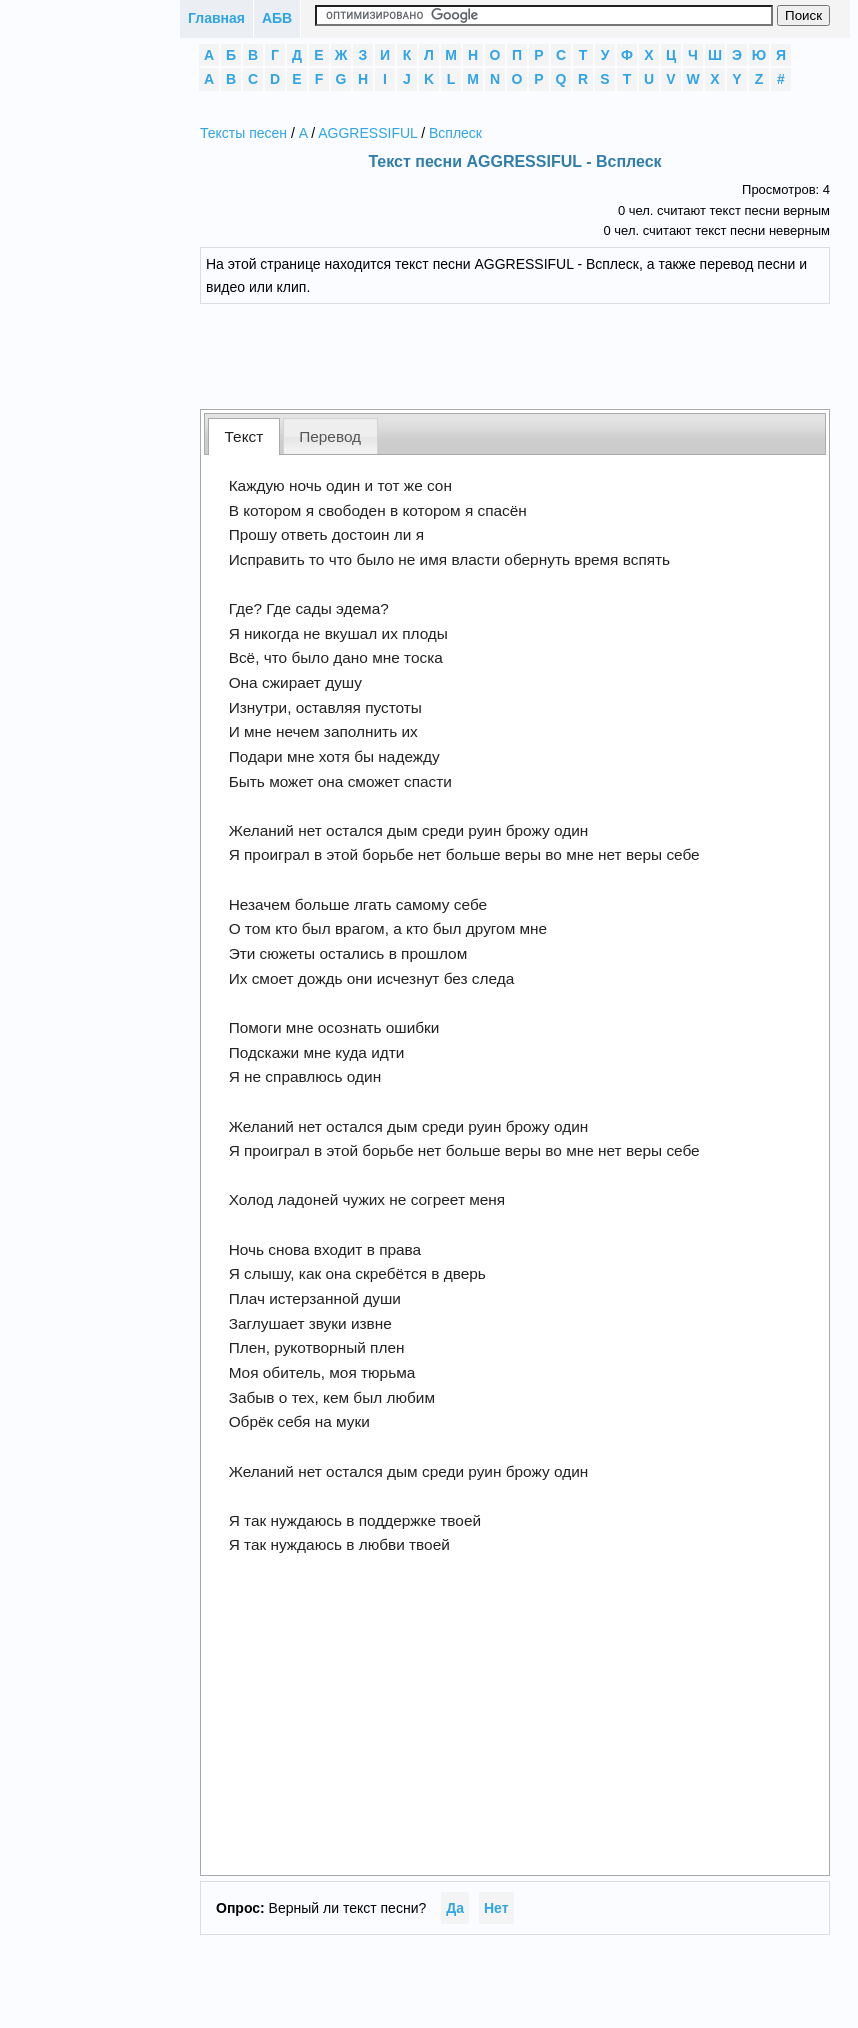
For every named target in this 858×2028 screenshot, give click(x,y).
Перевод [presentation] (330, 436)
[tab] (244, 436)
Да (455, 1908)
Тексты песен (243, 133)
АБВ (277, 18)
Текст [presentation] (244, 436)
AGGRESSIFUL (367, 133)
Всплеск (455, 133)
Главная (216, 18)
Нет (496, 1908)
